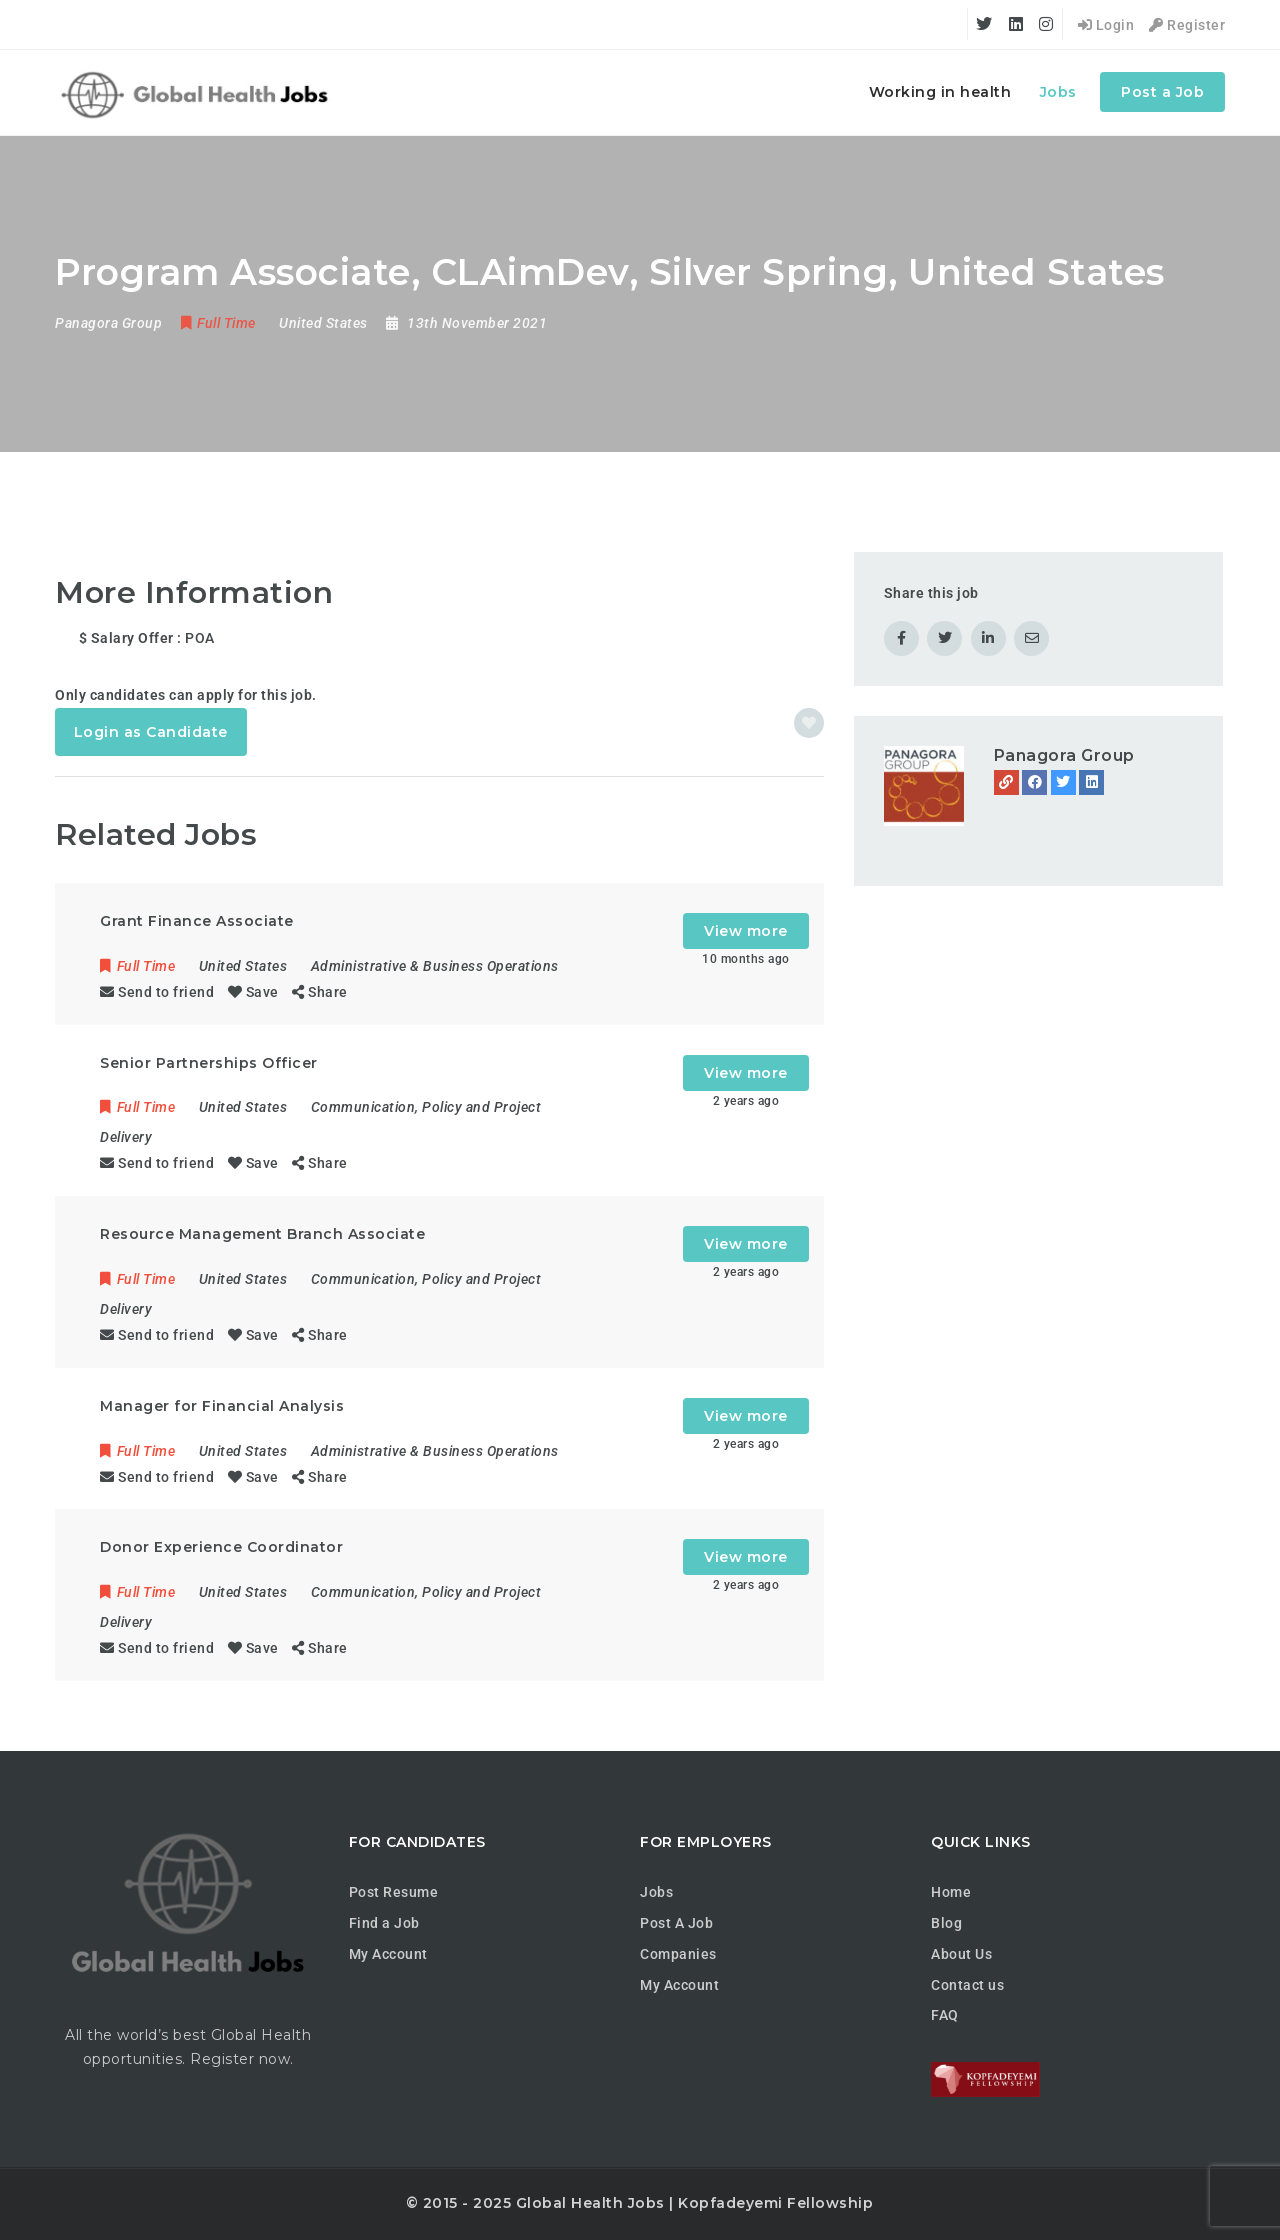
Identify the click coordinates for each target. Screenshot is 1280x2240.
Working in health (940, 92)
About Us (961, 1954)
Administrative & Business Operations (435, 966)
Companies (678, 1954)
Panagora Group (1064, 755)
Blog (946, 1923)
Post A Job (676, 1923)
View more (746, 931)
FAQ (945, 2015)
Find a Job (384, 1923)
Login (1106, 25)
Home (951, 1892)
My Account (388, 1954)
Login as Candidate (151, 732)
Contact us (967, 1985)
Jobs (1058, 92)
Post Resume (394, 1892)
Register (1187, 25)
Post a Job (1162, 92)
